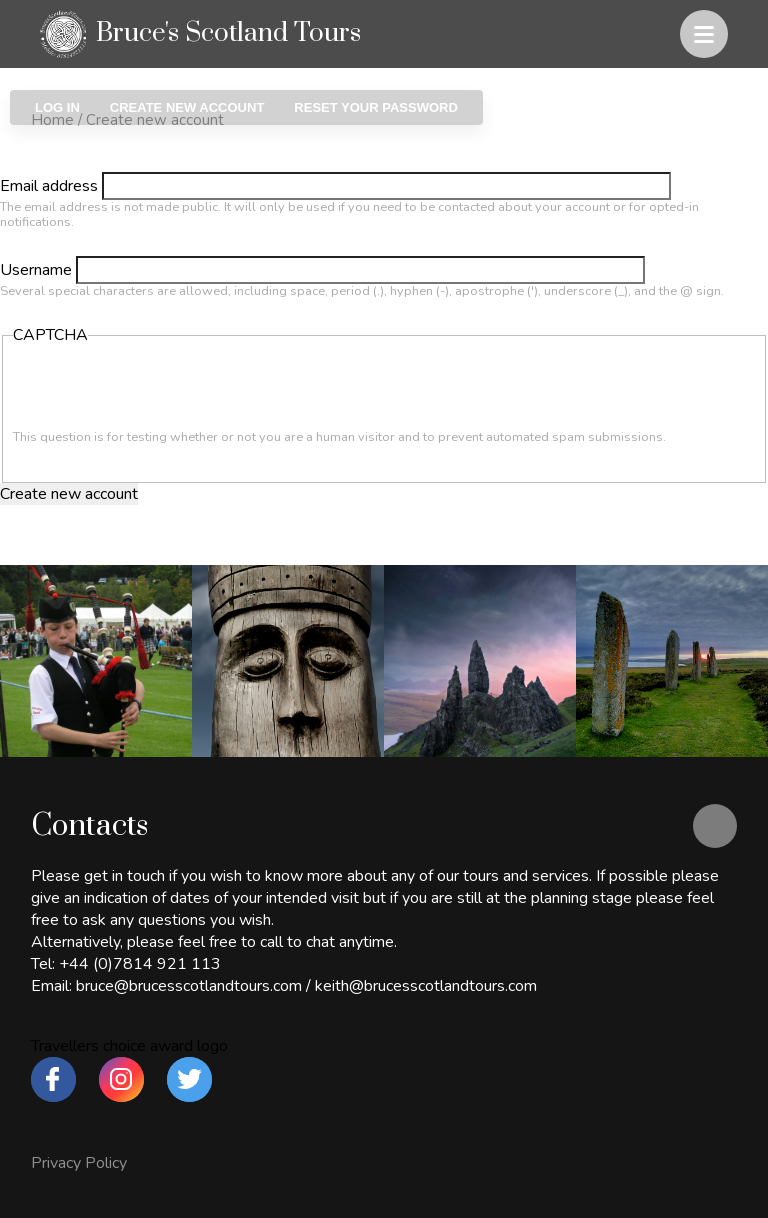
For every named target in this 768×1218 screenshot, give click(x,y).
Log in (57, 107)
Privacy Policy (79, 1163)
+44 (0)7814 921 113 (140, 964)
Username (36, 270)
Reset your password (375, 107)
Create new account (195, 107)
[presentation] (165, 391)
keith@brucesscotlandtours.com (426, 986)
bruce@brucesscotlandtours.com (189, 986)
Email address (49, 186)
